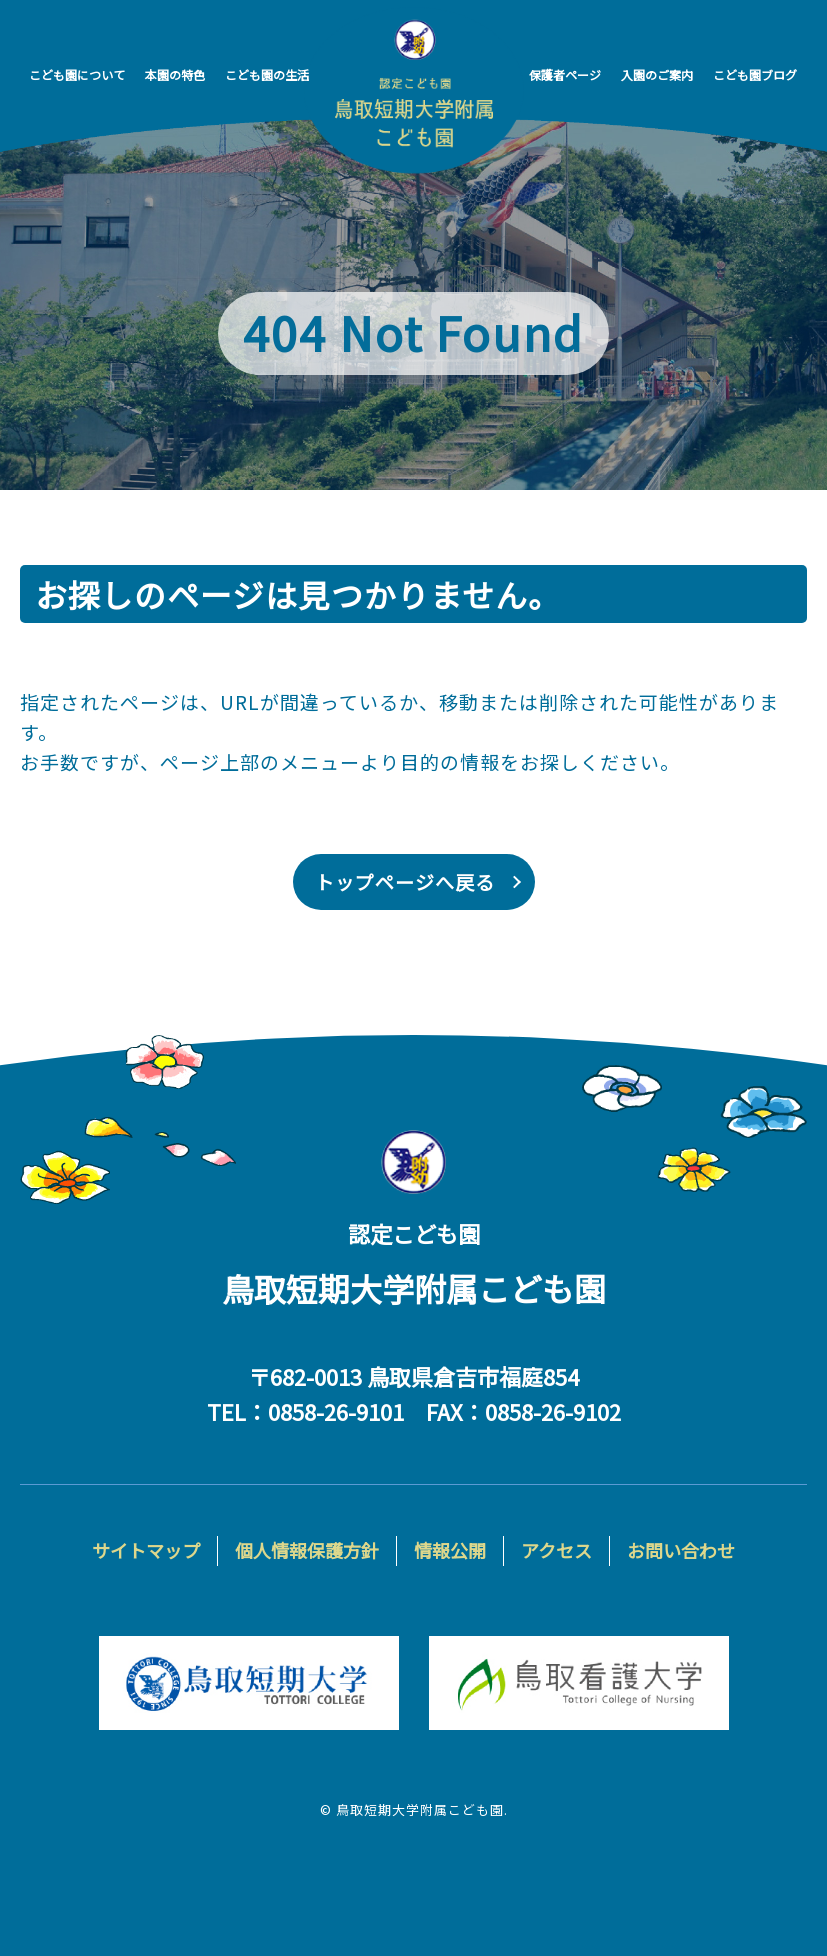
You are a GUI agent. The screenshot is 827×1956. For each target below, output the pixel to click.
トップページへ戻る (405, 881)
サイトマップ (146, 1550)
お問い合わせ (681, 1550)
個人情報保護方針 (307, 1550)
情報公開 (450, 1550)
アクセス (556, 1550)
